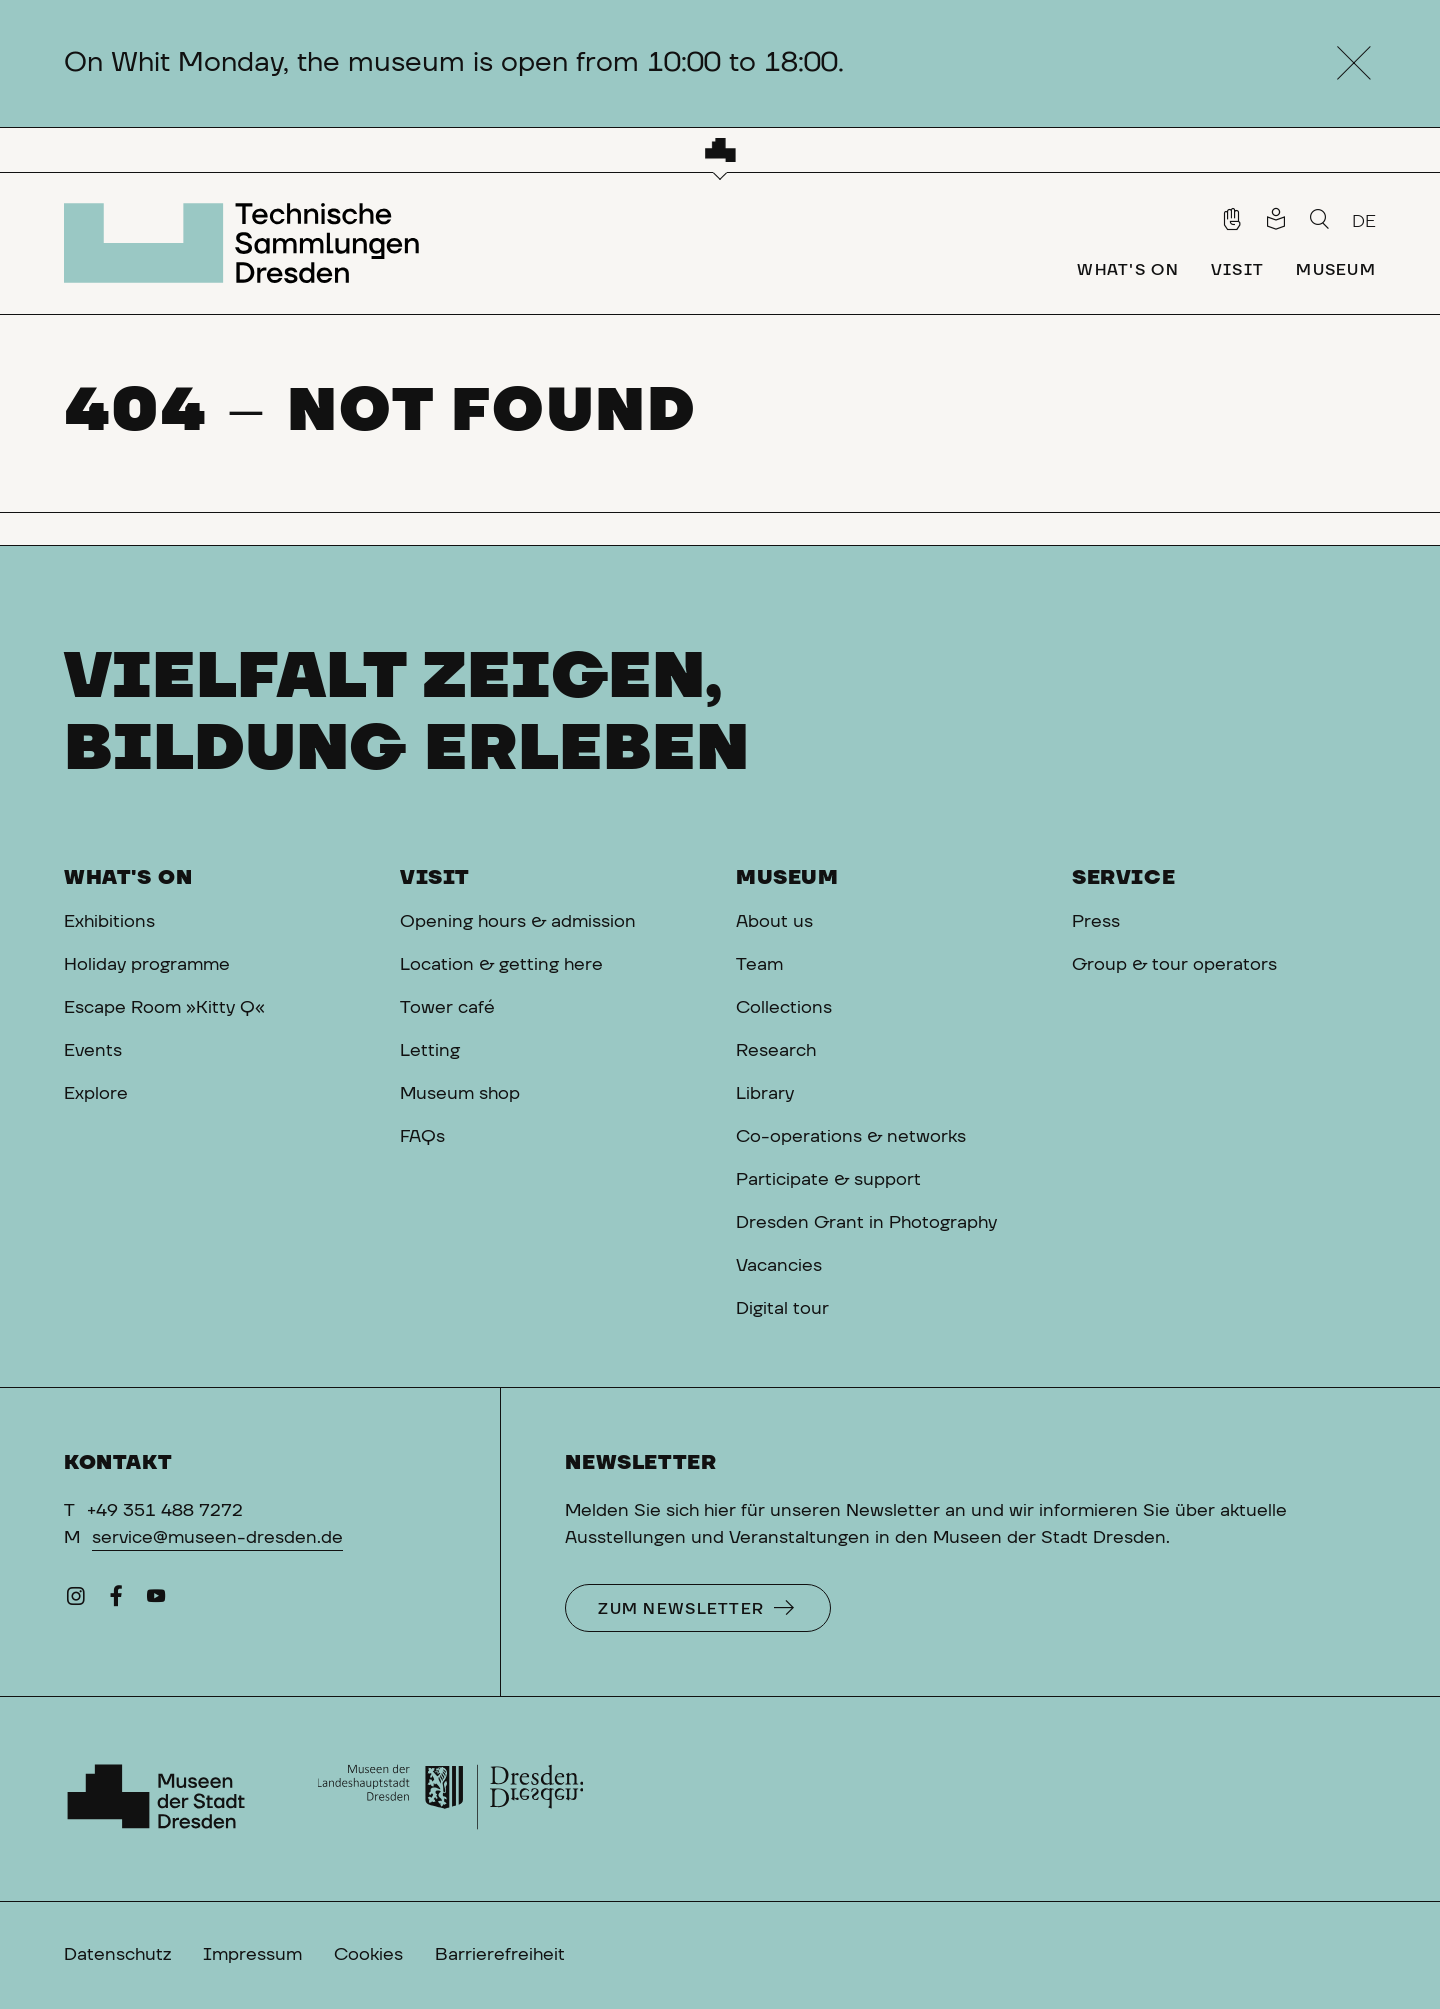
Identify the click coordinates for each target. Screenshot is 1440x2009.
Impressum (252, 1955)
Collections (784, 1008)
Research (776, 1051)
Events (93, 1051)
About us (774, 922)
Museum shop (460, 1094)
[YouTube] (156, 1601)
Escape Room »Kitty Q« (164, 1008)
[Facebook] (116, 1601)
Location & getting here (501, 965)
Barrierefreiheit (500, 1955)
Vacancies (779, 1266)
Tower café (447, 1008)
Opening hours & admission (518, 922)
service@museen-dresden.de (217, 1538)
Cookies (368, 1955)
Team (759, 965)
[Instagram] (76, 1601)
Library (765, 1094)
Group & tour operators (1174, 965)
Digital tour (782, 1309)
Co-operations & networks (851, 1137)
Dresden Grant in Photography (866, 1223)
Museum (787, 878)
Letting (430, 1051)
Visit (435, 878)
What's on (128, 878)
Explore (96, 1094)
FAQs (422, 1137)
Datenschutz (117, 1955)
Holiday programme (147, 965)
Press (1096, 922)
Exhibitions (109, 922)
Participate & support (828, 1180)
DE (1364, 222)
